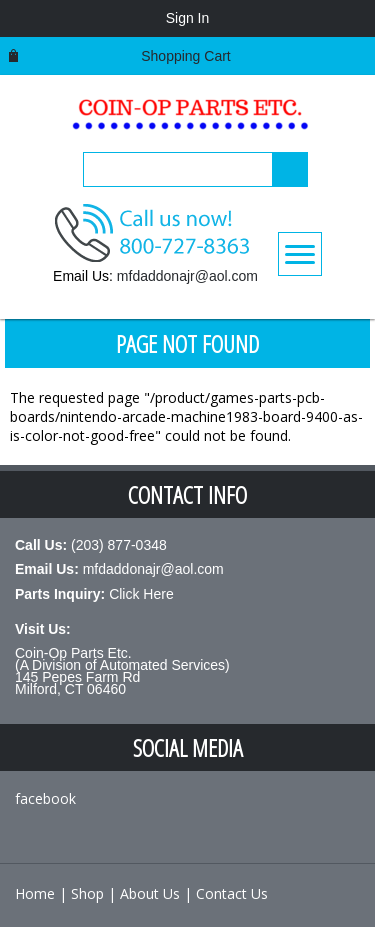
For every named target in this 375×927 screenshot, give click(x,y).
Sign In (188, 18)
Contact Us (232, 893)
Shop (87, 893)
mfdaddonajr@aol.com (187, 276)
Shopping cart (186, 56)
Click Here (141, 594)
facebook (45, 798)
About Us (150, 893)
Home (35, 893)
